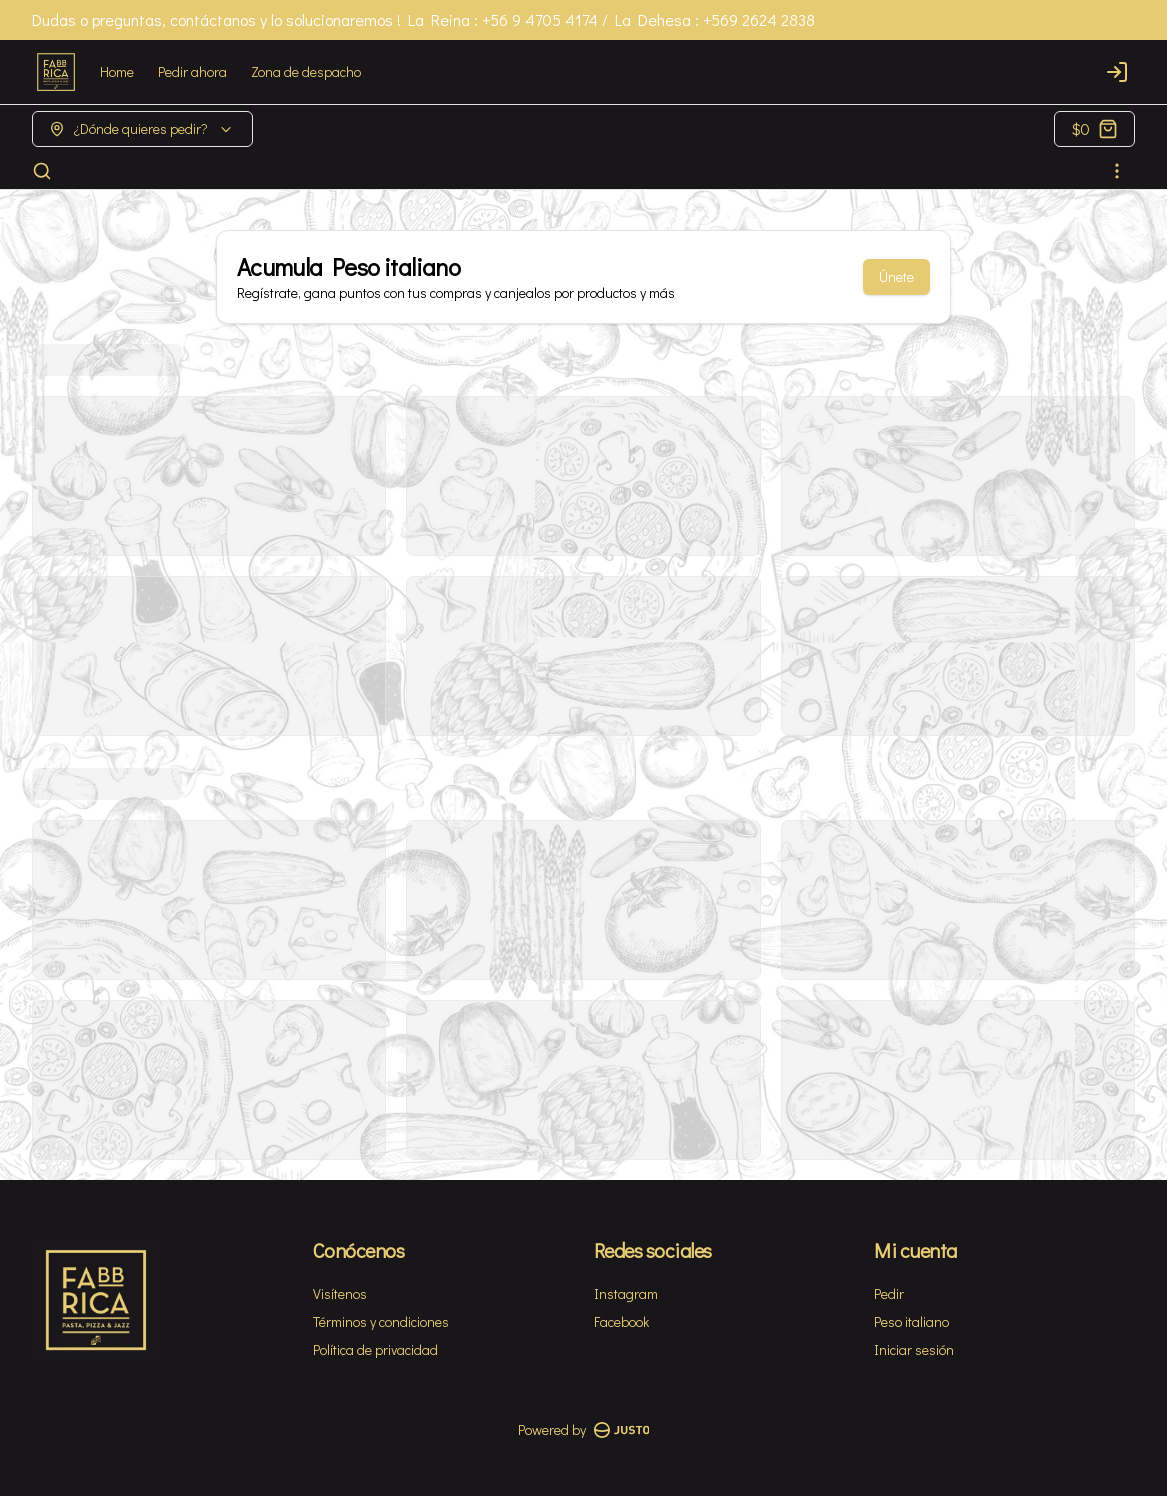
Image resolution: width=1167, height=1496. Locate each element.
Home (117, 71)
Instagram (626, 1293)
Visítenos (340, 1293)
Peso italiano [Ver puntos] (911, 1321)
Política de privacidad (375, 1349)
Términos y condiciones (381, 1321)
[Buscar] (42, 171)
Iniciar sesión (914, 1349)
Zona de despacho (306, 71)
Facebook (621, 1321)
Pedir (889, 1293)
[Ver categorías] (1117, 171)
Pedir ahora (192, 71)
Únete (896, 276)
